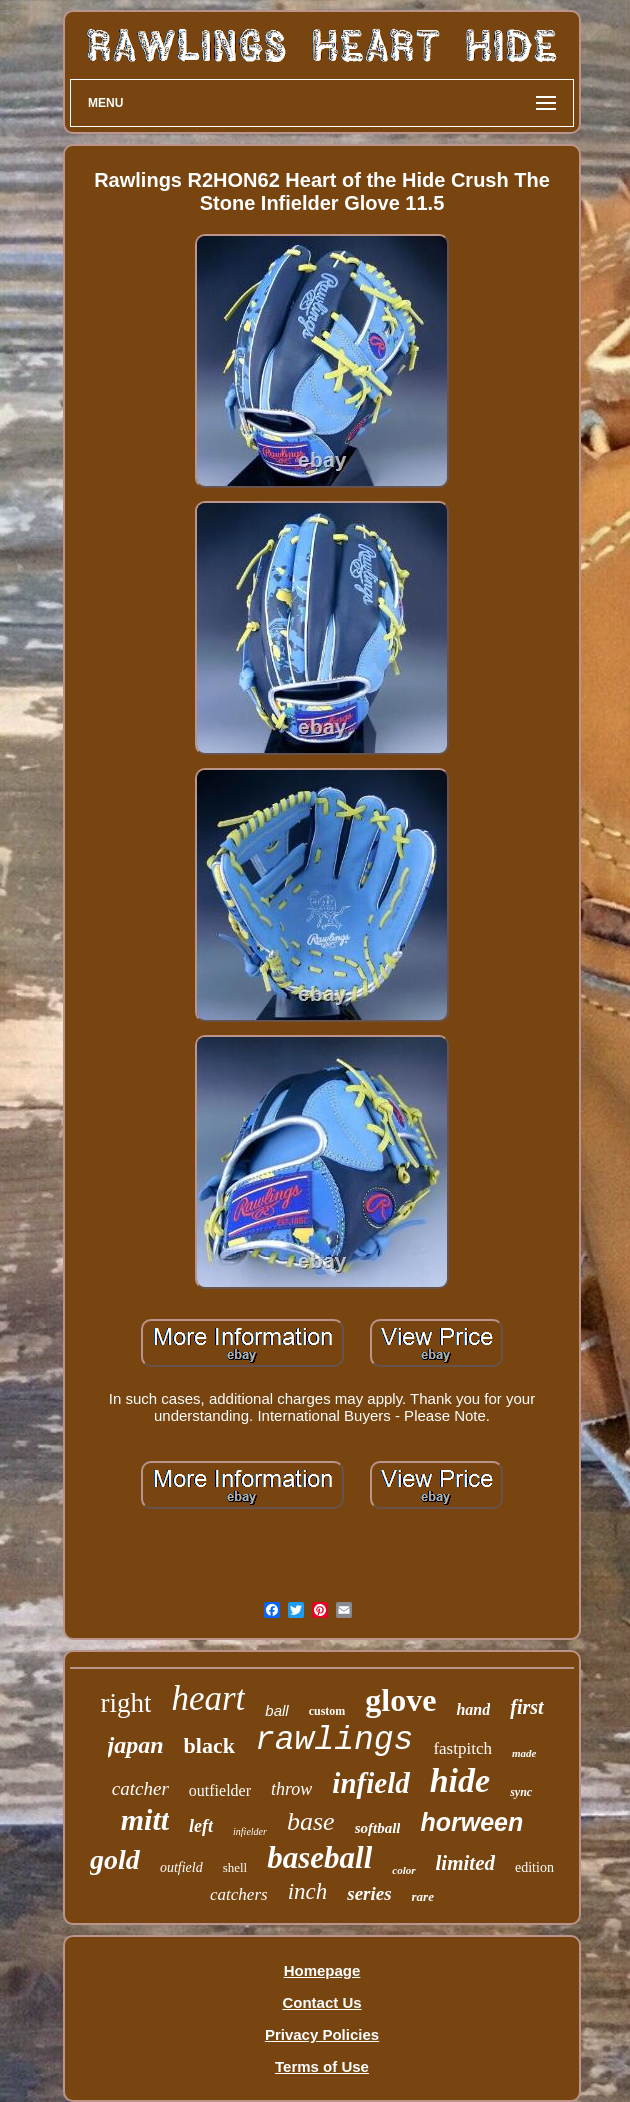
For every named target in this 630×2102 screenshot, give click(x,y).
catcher (140, 1788)
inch (308, 1891)
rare (423, 1896)
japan (136, 1745)
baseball (319, 1857)
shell (235, 1867)
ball (276, 1710)
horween (471, 1822)
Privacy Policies (322, 2034)
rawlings (334, 1740)
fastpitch (462, 1748)
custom (327, 1711)
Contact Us (321, 2002)
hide (460, 1780)
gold (115, 1859)
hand (473, 1709)
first (526, 1707)
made (524, 1753)
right (125, 1703)
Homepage (322, 1970)
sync (521, 1792)
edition (534, 1867)
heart (208, 1698)
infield (370, 1783)
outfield (181, 1867)
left (201, 1826)
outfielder (220, 1790)
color (403, 1870)
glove (400, 1700)
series (369, 1893)
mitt (145, 1819)
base (311, 1821)
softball (378, 1828)
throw (291, 1789)
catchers (239, 1894)
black (209, 1745)
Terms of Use (322, 2066)
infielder (250, 1831)
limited (466, 1863)
